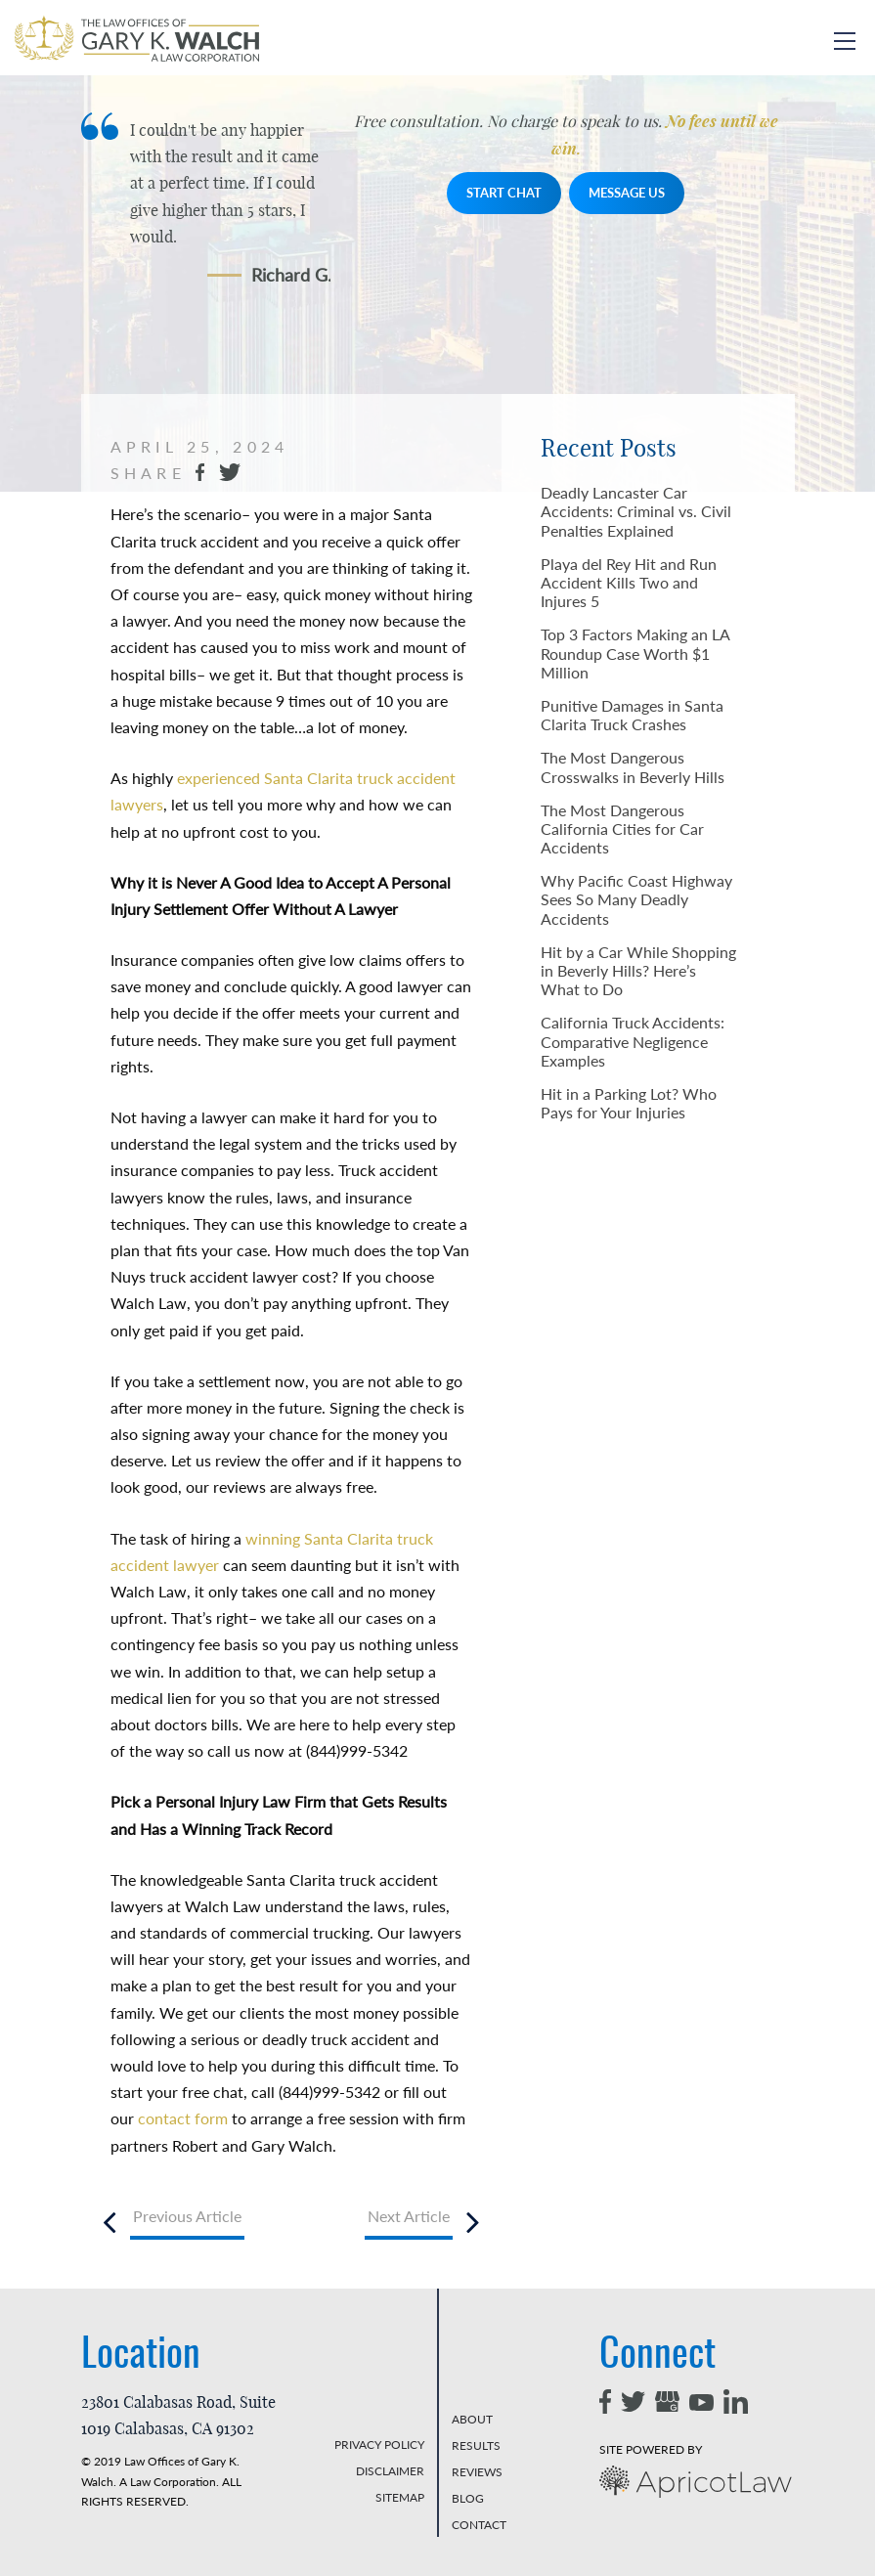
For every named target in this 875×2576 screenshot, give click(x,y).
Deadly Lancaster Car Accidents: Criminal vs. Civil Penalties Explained (636, 511)
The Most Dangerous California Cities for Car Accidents (622, 828)
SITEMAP (399, 2497)
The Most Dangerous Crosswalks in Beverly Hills (632, 766)
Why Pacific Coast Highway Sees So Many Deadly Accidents (636, 899)
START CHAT (504, 192)
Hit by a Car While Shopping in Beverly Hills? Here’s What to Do (638, 970)
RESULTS (476, 2445)
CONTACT (479, 2524)
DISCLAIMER (390, 2471)
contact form (181, 2118)
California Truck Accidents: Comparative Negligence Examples (632, 1041)
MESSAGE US (627, 192)
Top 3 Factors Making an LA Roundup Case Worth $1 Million (635, 652)
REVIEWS (477, 2472)
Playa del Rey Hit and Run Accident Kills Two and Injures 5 (629, 582)
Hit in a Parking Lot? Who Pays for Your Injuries (629, 1102)
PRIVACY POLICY (379, 2444)
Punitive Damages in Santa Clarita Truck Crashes (632, 714)
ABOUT (472, 2419)
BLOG (468, 2498)
